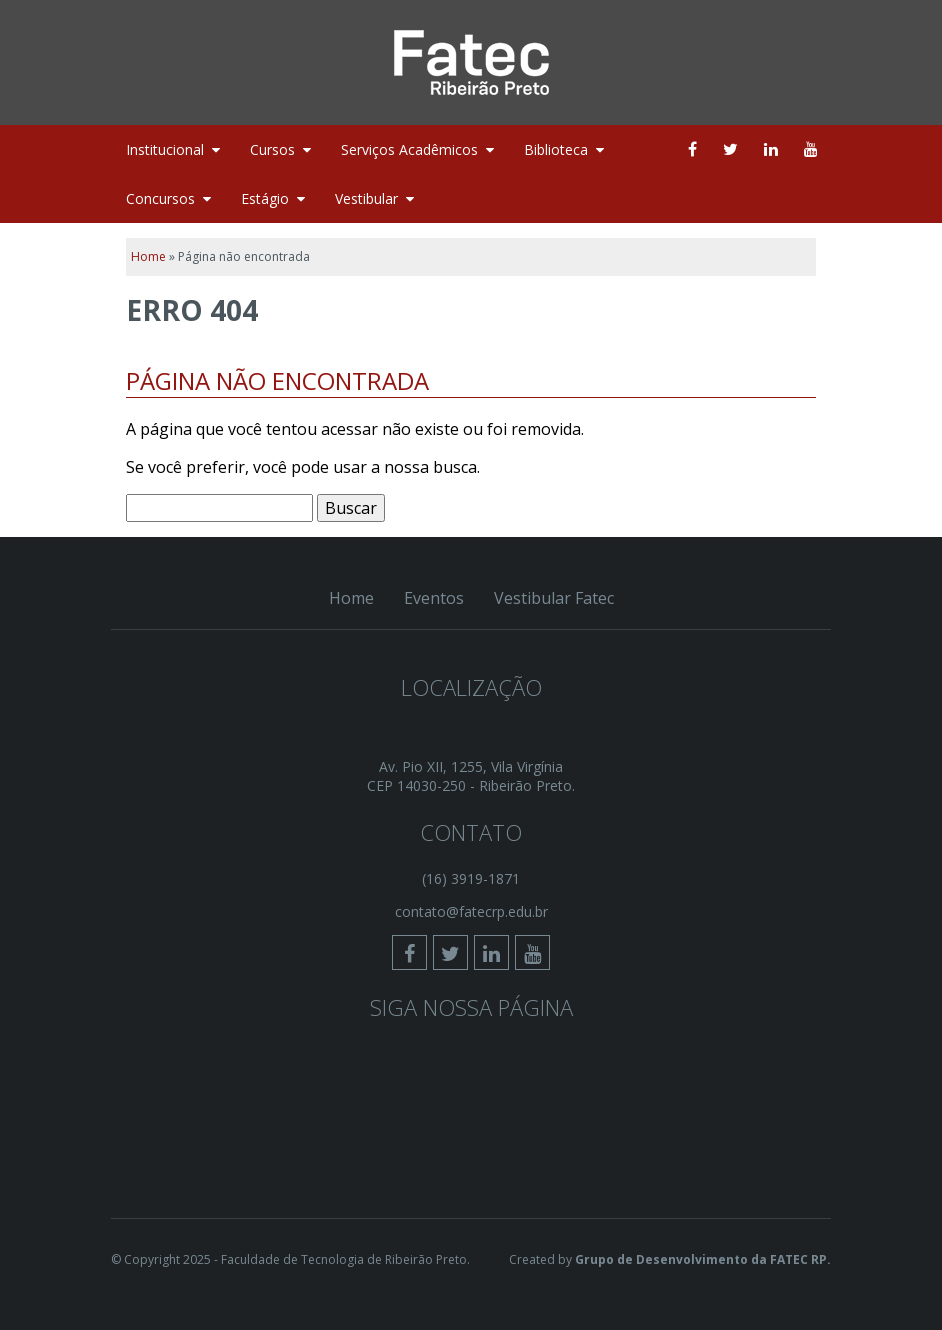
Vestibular (366, 198)
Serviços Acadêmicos (409, 149)
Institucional (165, 149)
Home (148, 256)
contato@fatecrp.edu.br (471, 911)
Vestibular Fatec (554, 598)
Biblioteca (556, 149)
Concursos (160, 198)
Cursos (272, 149)
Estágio (265, 198)
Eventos (434, 598)
